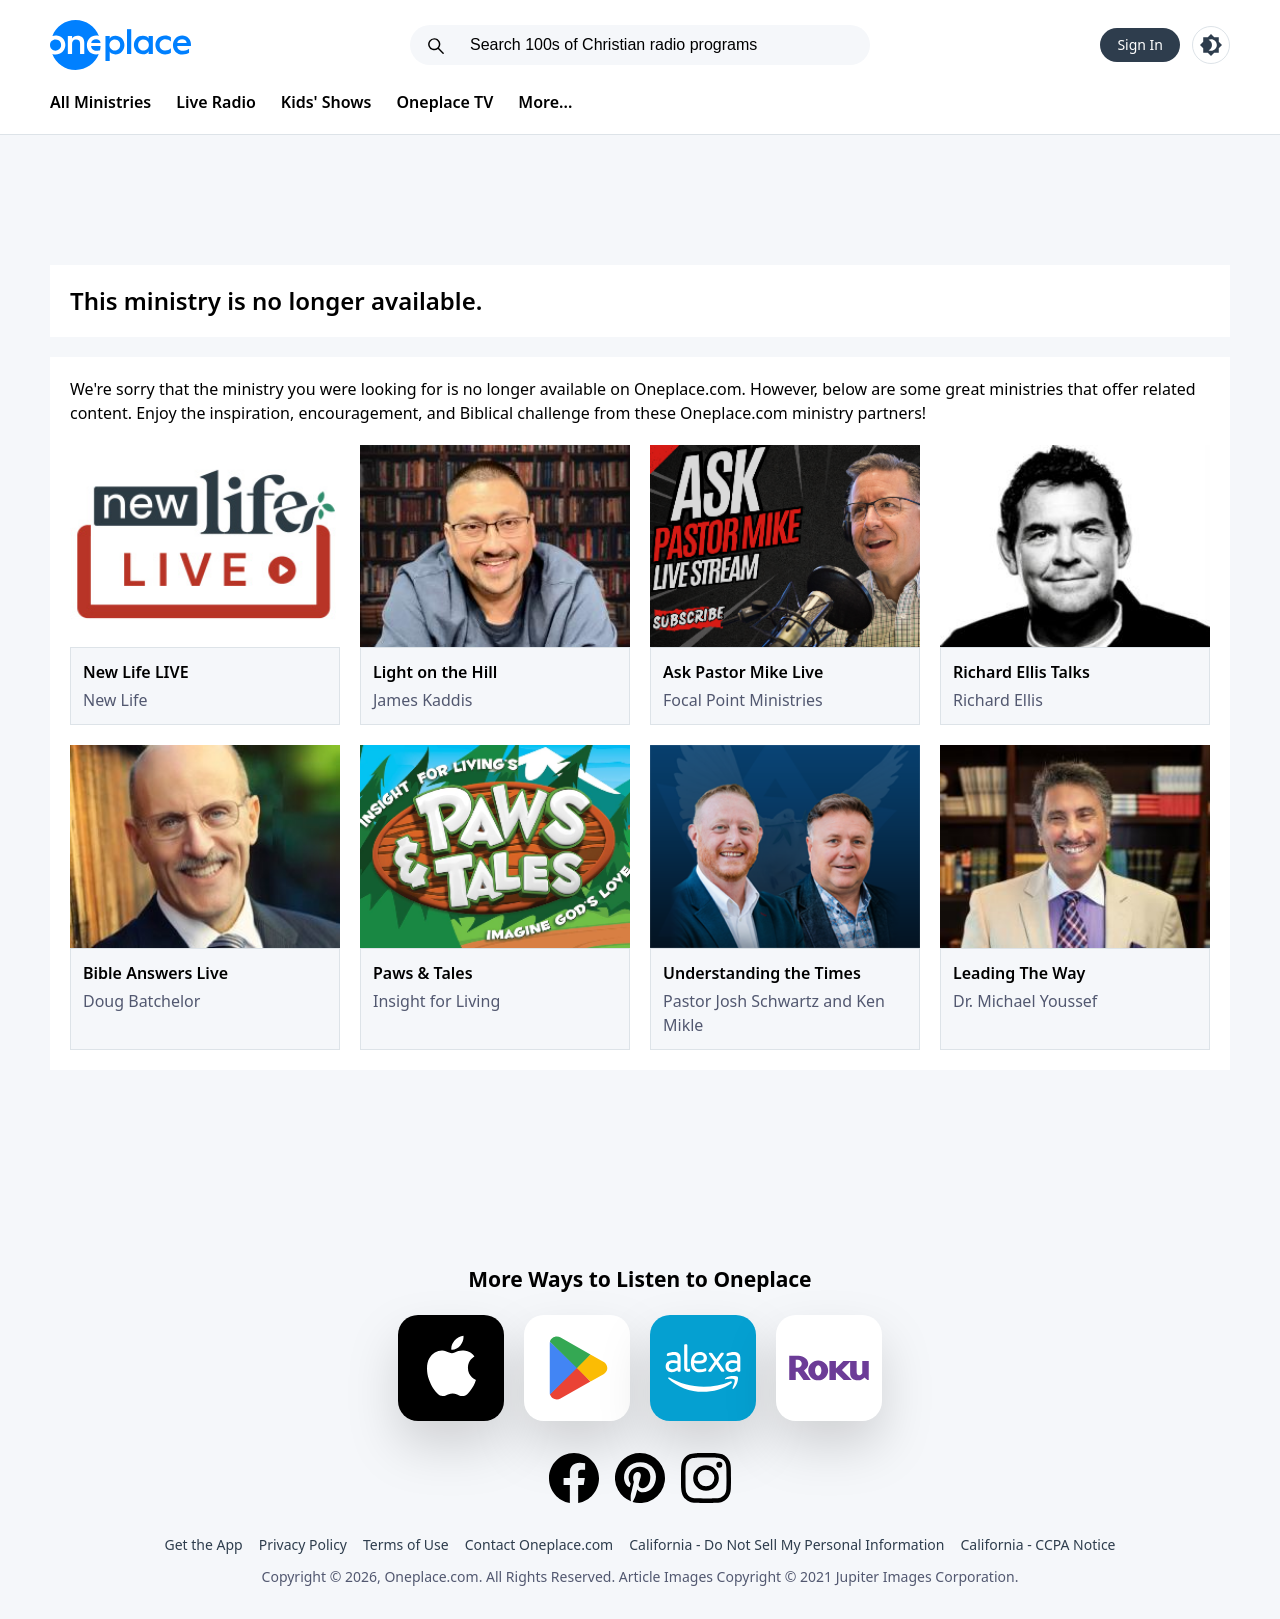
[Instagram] (706, 1478)
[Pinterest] (640, 1478)
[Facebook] (574, 1478)
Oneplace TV (445, 102)
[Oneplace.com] (120, 45)
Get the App (203, 1544)
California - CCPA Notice (1037, 1544)
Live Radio (216, 102)
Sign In (1140, 44)
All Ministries (100, 102)
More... (545, 102)
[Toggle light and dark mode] (1211, 45)
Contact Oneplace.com (539, 1544)
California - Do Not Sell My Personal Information (786, 1544)
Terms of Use (406, 1544)
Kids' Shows (326, 102)
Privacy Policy (303, 1544)
